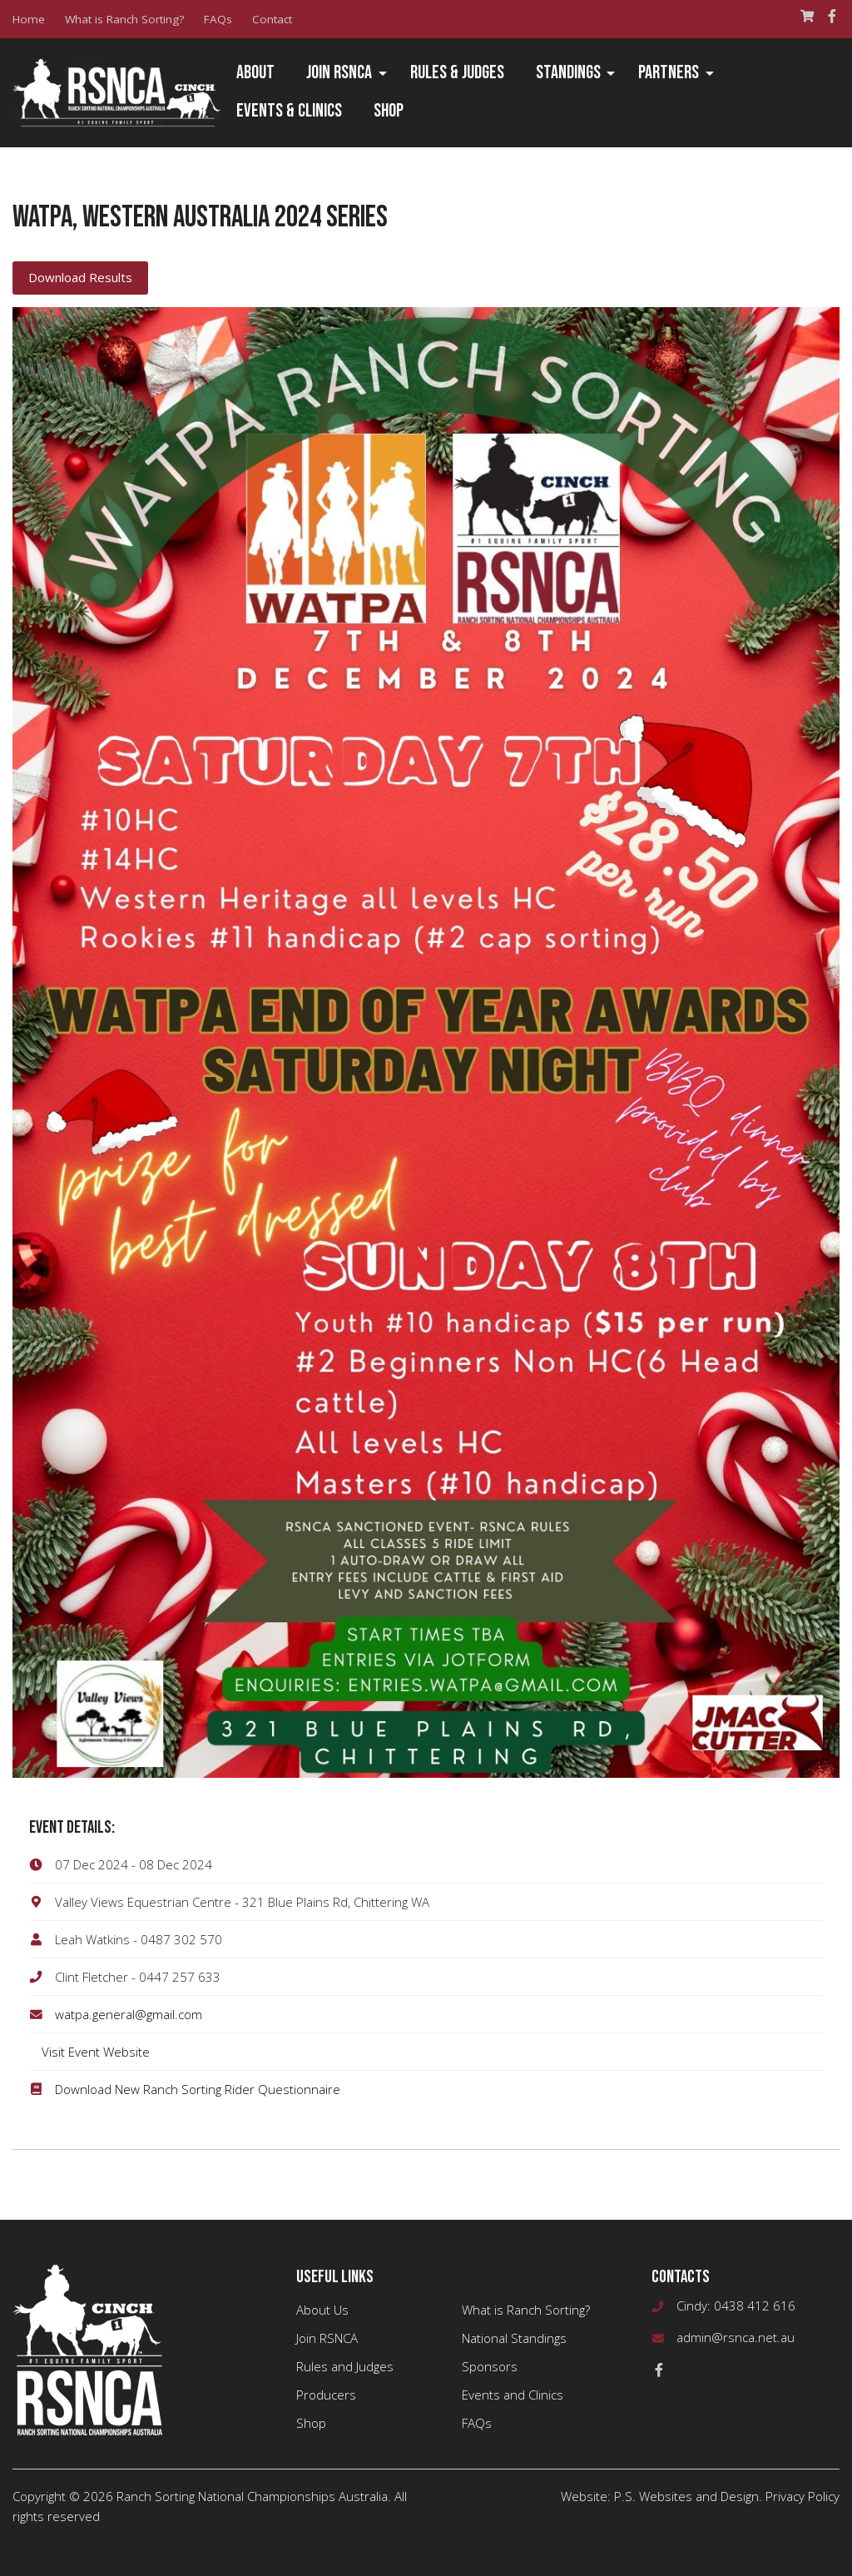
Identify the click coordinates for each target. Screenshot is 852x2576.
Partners (668, 73)
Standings (568, 73)
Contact (272, 19)
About (255, 73)
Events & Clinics (289, 111)
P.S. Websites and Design (686, 2496)
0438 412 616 (754, 2305)
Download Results (80, 277)
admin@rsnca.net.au (735, 2337)
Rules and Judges (345, 2366)
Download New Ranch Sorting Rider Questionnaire (197, 2089)
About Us (322, 2309)
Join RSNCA (339, 73)
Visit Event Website (96, 2051)
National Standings (514, 2338)
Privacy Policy (802, 2496)
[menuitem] (255, 74)
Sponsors (490, 2366)
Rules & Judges (457, 73)
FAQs (218, 19)
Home (28, 19)
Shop (389, 111)
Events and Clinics (512, 2394)
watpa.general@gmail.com (128, 2014)
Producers (326, 2394)
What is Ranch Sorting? (124, 19)
